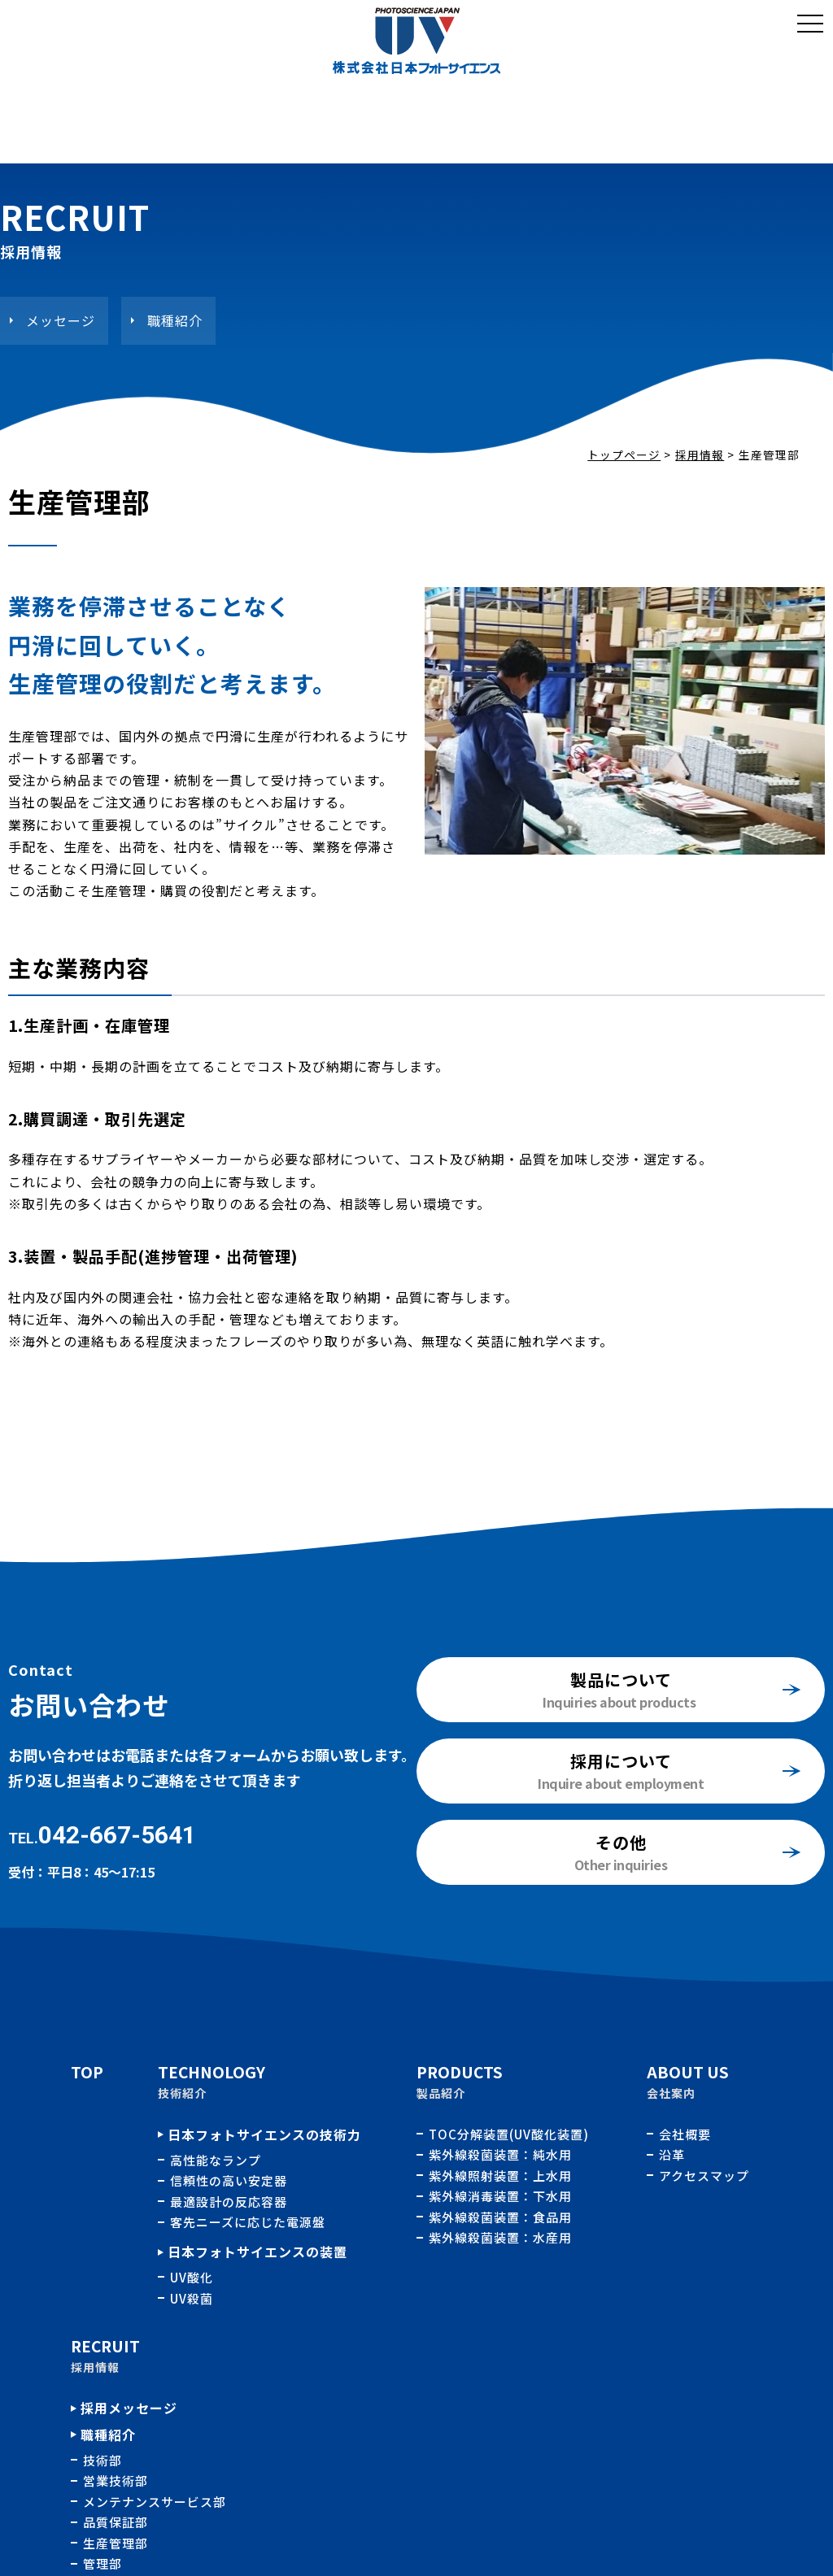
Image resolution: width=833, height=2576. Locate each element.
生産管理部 (115, 2543)
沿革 (672, 2154)
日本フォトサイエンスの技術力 (264, 2134)
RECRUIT (105, 2345)
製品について (621, 1679)
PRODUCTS (459, 2071)
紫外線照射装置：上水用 (502, 2175)
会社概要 (685, 2134)
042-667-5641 (117, 1835)
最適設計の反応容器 (228, 2201)
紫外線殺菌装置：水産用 (500, 2237)
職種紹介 (175, 320)
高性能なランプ (215, 2160)
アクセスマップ (704, 2175)
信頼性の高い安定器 (228, 2180)
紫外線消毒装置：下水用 (502, 2195)
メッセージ (60, 320)
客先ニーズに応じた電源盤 (247, 2221)
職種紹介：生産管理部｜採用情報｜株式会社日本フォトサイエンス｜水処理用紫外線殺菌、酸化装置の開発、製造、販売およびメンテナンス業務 (416, 40)
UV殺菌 (191, 2298)
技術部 (102, 2460)
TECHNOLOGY (211, 2071)
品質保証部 (115, 2521)
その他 (621, 1842)
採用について (621, 1761)
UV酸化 (191, 2277)
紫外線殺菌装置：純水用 (502, 2154)
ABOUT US (688, 2071)
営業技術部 (115, 2480)
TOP (87, 2071)
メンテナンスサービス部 (154, 2501)
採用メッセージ (129, 2407)
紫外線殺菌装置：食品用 (502, 2217)
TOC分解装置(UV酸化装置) (510, 2134)
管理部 (102, 2563)
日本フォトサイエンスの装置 (257, 2251)
